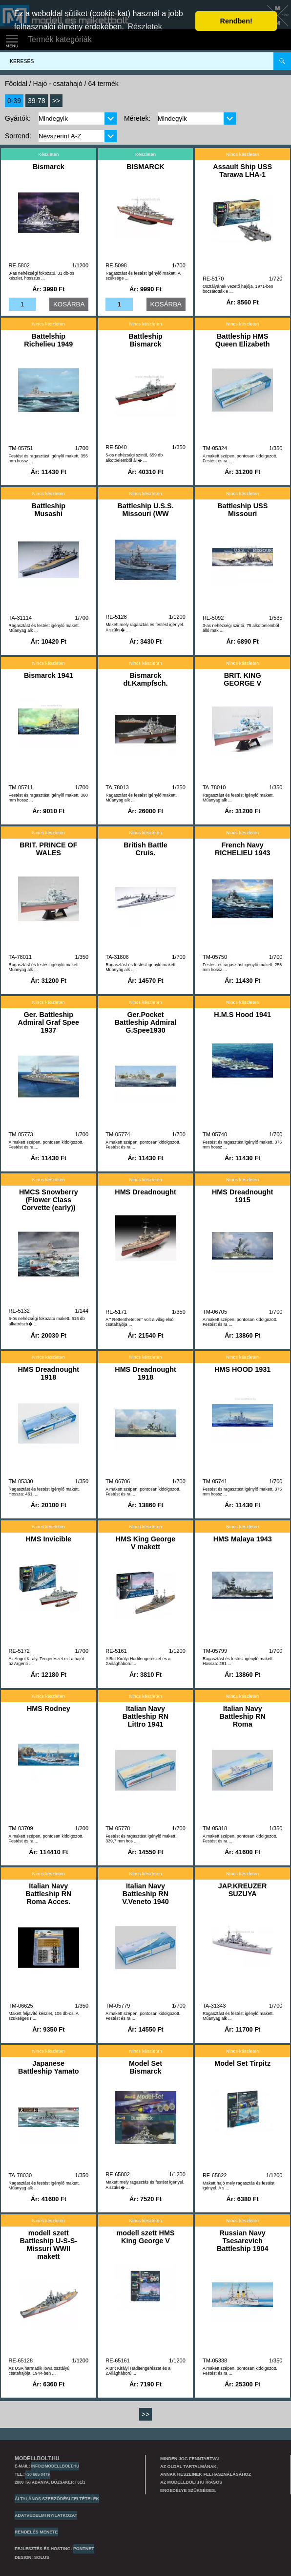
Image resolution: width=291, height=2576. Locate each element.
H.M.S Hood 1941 (242, 1014)
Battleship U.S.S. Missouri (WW (145, 510)
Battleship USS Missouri (242, 510)
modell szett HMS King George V (145, 2237)
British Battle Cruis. (145, 849)
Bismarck (48, 167)
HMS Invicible (49, 1539)
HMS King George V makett (145, 1543)
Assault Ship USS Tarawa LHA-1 (242, 170)
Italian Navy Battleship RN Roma (242, 1716)
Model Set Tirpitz (242, 2063)
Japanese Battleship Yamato (48, 2067)
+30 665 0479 (37, 2474)
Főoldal (16, 83)
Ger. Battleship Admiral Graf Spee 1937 (49, 1022)
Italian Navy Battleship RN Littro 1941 (145, 1716)
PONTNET (83, 2548)
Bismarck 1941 (48, 675)
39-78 (36, 101)
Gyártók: (18, 118)
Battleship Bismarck (145, 340)
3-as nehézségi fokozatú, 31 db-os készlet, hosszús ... (41, 276)
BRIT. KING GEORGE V (242, 679)
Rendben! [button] (236, 21)
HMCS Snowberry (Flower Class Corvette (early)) (48, 1200)
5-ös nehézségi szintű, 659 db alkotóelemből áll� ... (134, 458)
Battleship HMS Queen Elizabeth (242, 340)
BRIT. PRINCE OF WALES (48, 849)
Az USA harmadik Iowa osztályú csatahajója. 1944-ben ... (39, 2371)
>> (56, 101)
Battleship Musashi (49, 510)
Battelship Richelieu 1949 (48, 340)
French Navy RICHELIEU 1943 (242, 849)
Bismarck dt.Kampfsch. (145, 679)
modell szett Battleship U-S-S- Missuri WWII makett (49, 2244)
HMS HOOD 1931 (242, 1369)
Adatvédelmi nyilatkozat (46, 2515)
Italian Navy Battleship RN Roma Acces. (48, 1893)
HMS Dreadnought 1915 (242, 1196)
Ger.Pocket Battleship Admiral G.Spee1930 (146, 1022)
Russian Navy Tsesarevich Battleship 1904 (243, 2240)
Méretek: (137, 118)
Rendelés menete (36, 2532)
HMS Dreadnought (145, 1192)
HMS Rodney (48, 1708)
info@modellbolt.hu (55, 2466)
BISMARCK (145, 167)
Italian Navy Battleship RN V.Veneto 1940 (145, 1893)
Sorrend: (18, 136)
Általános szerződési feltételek (57, 2498)
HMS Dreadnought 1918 (49, 1373)
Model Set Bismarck (145, 2067)
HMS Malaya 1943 (242, 1539)
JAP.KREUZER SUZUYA (242, 1890)
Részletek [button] (144, 26)
